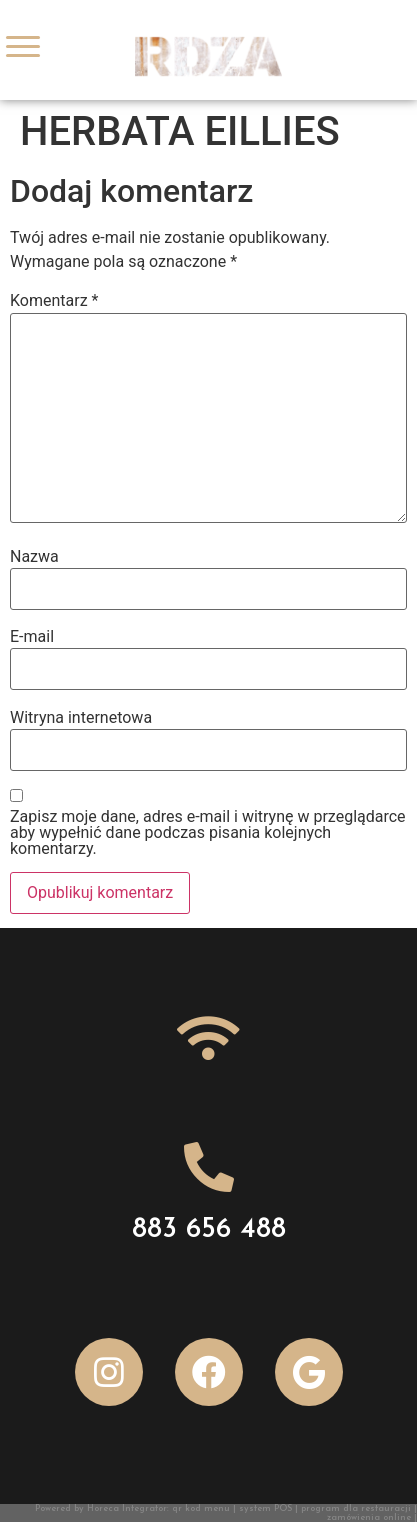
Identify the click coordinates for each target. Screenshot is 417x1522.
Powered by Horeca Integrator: (103, 1508)
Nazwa (34, 557)
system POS (265, 1508)
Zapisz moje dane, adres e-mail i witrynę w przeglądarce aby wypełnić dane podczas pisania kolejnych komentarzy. (208, 833)
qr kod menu (201, 1508)
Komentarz (54, 301)
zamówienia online (369, 1517)
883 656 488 (209, 1230)
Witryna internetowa (81, 718)
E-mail (32, 637)
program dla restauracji (356, 1508)
